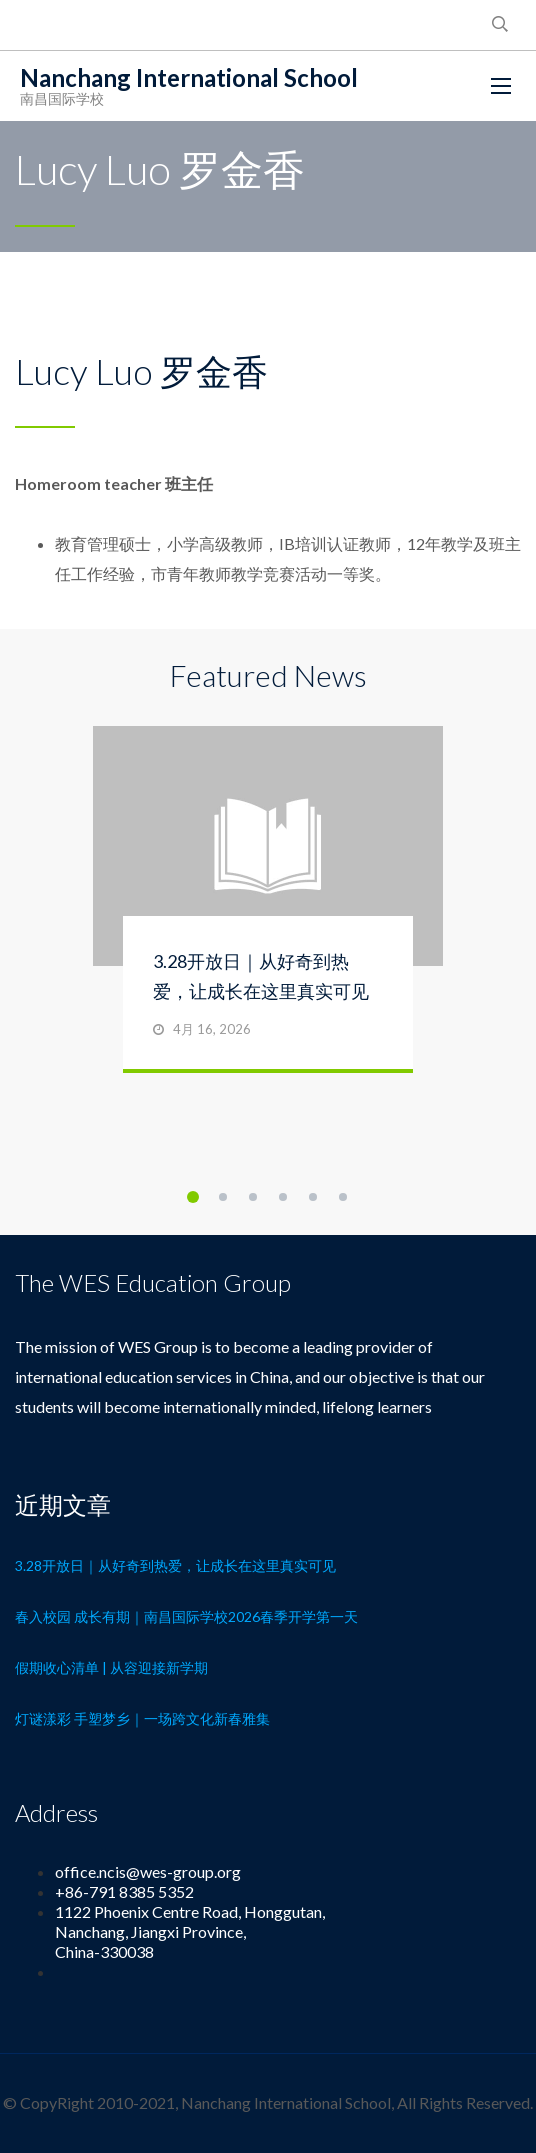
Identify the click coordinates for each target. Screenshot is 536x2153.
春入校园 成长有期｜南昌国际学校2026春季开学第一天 (186, 1616)
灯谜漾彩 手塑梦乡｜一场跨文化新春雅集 (142, 1718)
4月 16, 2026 (212, 1029)
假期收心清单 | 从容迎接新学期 (111, 1667)
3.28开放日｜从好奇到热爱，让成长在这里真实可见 (175, 1565)
